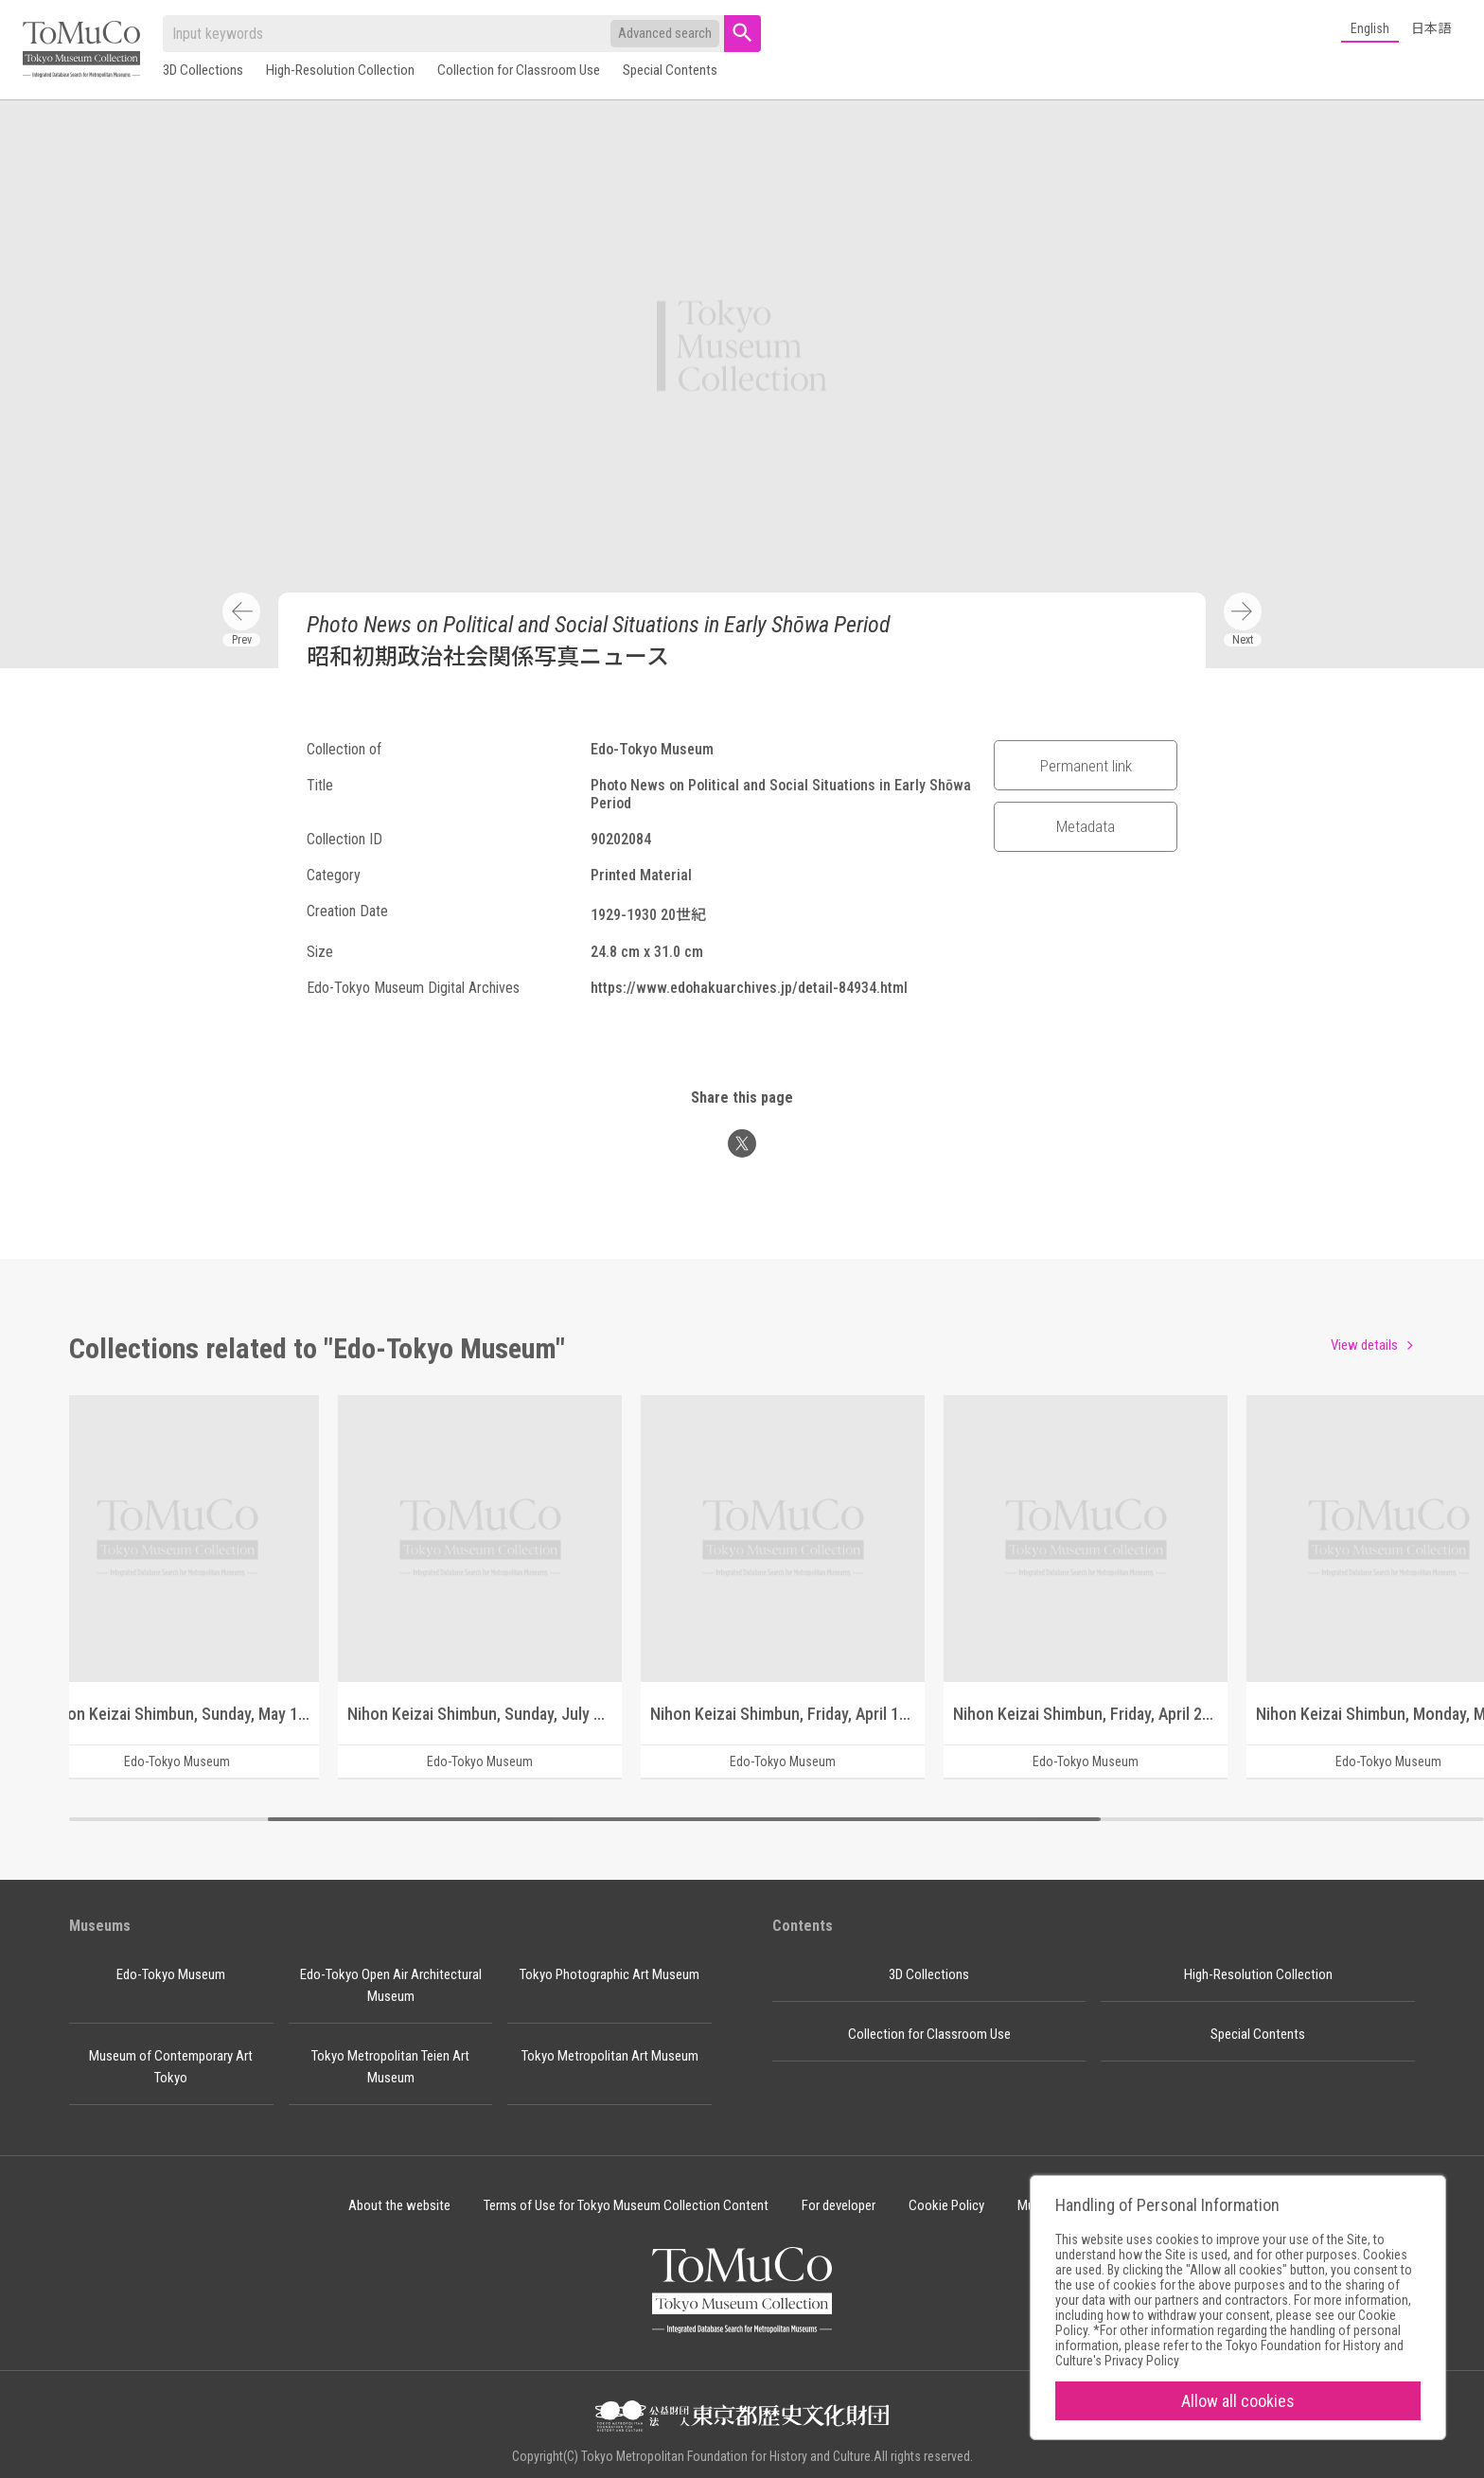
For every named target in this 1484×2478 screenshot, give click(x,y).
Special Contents (670, 70)
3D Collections (203, 70)
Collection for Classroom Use (518, 70)
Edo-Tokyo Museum (170, 1974)
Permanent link (1086, 765)
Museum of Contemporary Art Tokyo (171, 2066)
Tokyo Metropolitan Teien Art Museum (390, 2066)
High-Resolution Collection (340, 70)
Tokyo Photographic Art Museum (609, 1974)
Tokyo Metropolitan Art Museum (609, 2055)
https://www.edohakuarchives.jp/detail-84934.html (749, 988)
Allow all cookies (1238, 2401)
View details (1364, 1345)
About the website (399, 2205)
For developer (838, 2205)
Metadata (1085, 826)
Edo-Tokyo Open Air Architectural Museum (391, 1985)
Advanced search (665, 33)
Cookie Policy (946, 2205)
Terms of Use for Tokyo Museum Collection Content (626, 2205)
